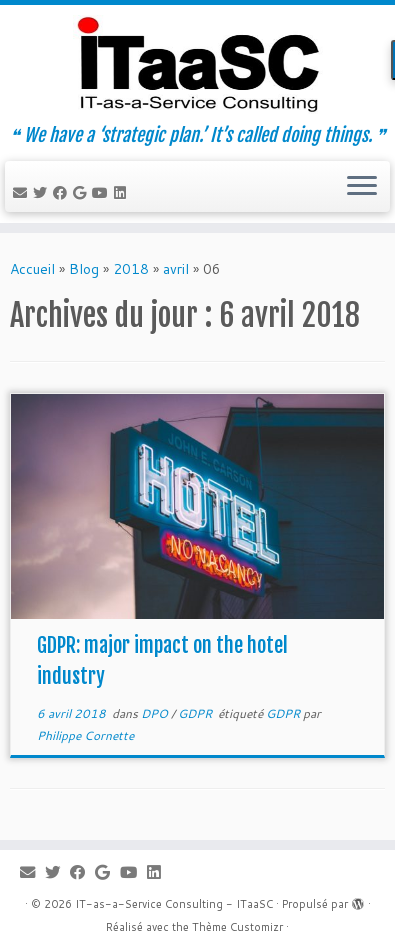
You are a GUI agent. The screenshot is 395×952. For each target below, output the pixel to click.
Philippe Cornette (85, 735)
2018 (131, 269)
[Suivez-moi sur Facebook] (63, 193)
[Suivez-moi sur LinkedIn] (123, 193)
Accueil (32, 269)
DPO (156, 713)
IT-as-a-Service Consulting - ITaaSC (174, 904)
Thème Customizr (237, 927)
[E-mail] (23, 193)
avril (176, 269)
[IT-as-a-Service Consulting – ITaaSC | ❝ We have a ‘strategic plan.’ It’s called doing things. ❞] (197, 65)
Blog (84, 269)
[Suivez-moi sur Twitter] (43, 193)
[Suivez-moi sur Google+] (82, 193)
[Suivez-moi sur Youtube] (103, 193)
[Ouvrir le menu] (362, 187)
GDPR (196, 713)
